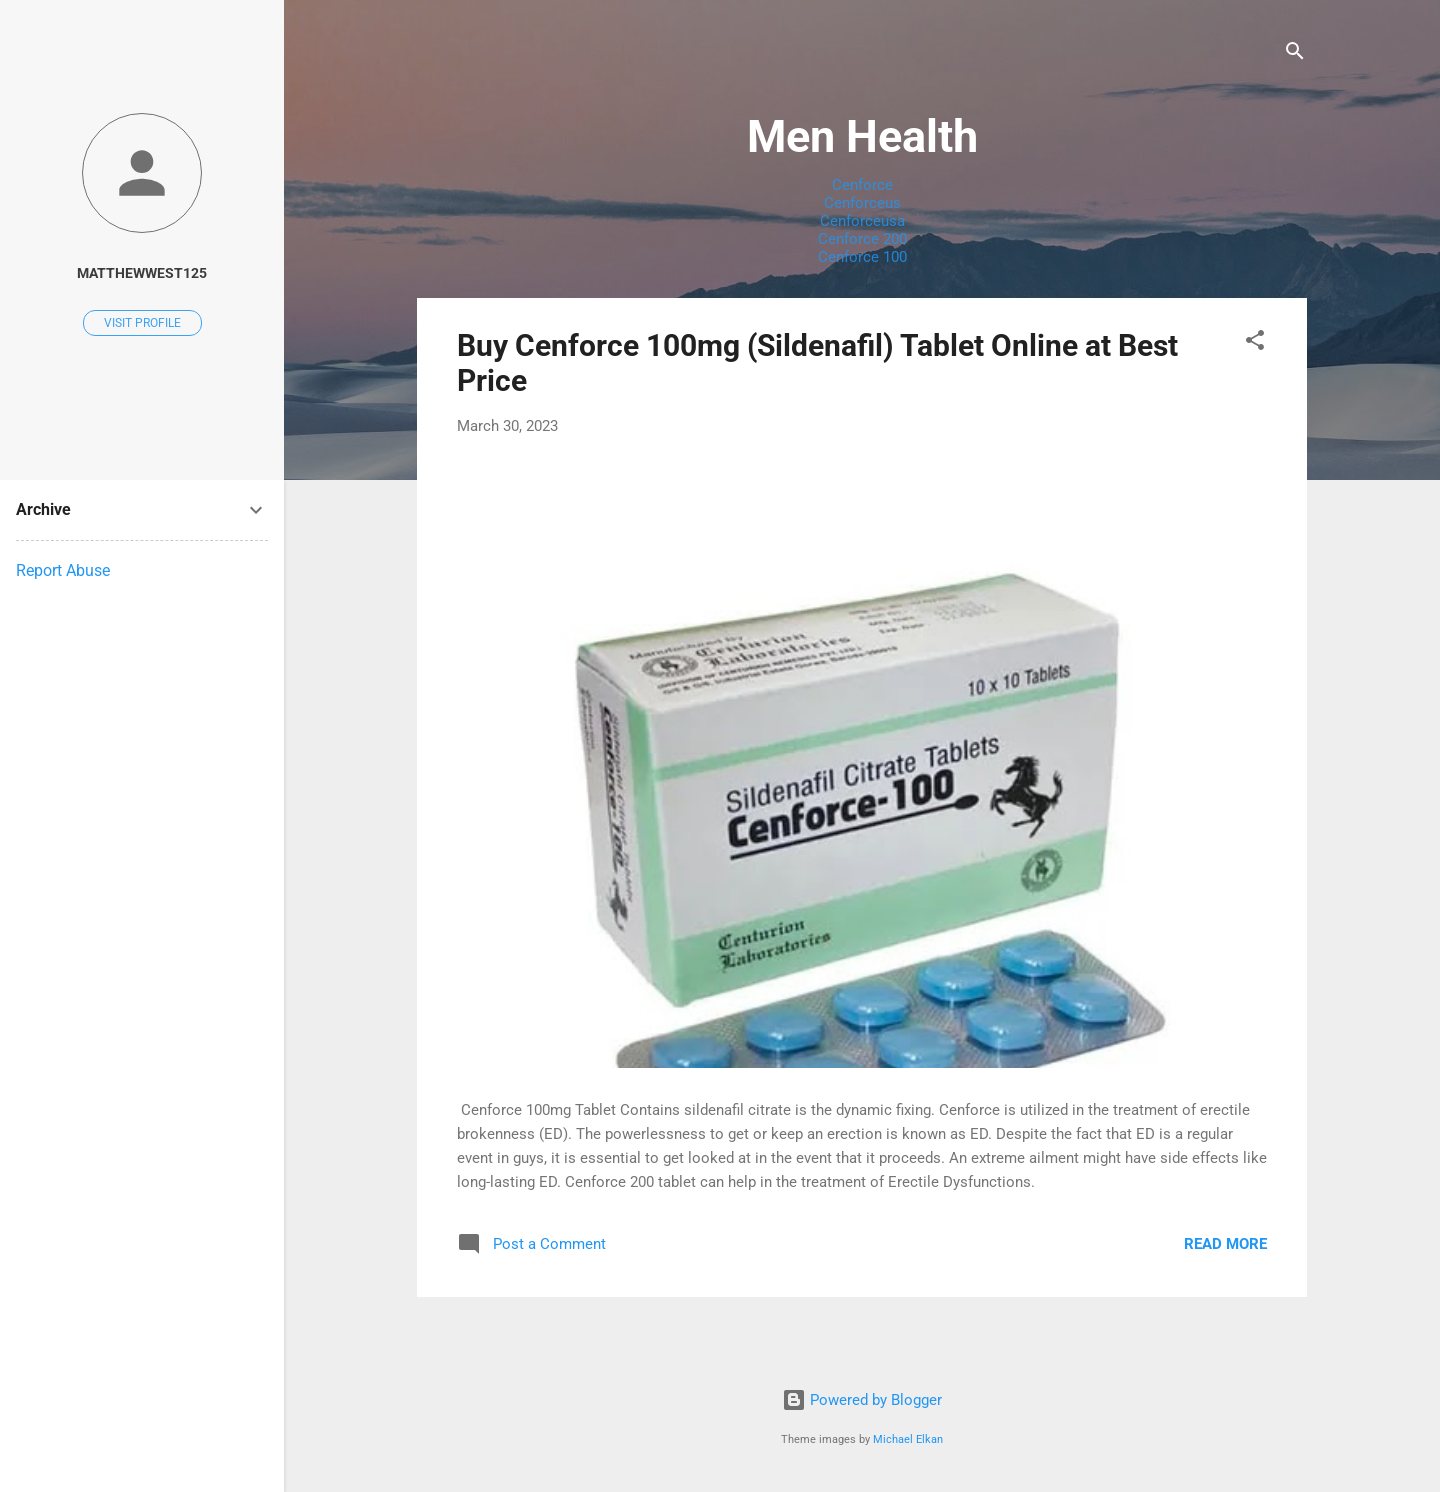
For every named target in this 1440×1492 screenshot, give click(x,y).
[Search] (1295, 54)
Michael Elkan (908, 1439)
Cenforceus (862, 203)
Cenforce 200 (862, 239)
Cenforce (862, 185)
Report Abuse (63, 570)
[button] (1255, 343)
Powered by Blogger (862, 1400)
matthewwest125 (142, 273)
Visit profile (142, 323)
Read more (1225, 1244)
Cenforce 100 (862, 257)
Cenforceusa (862, 221)
